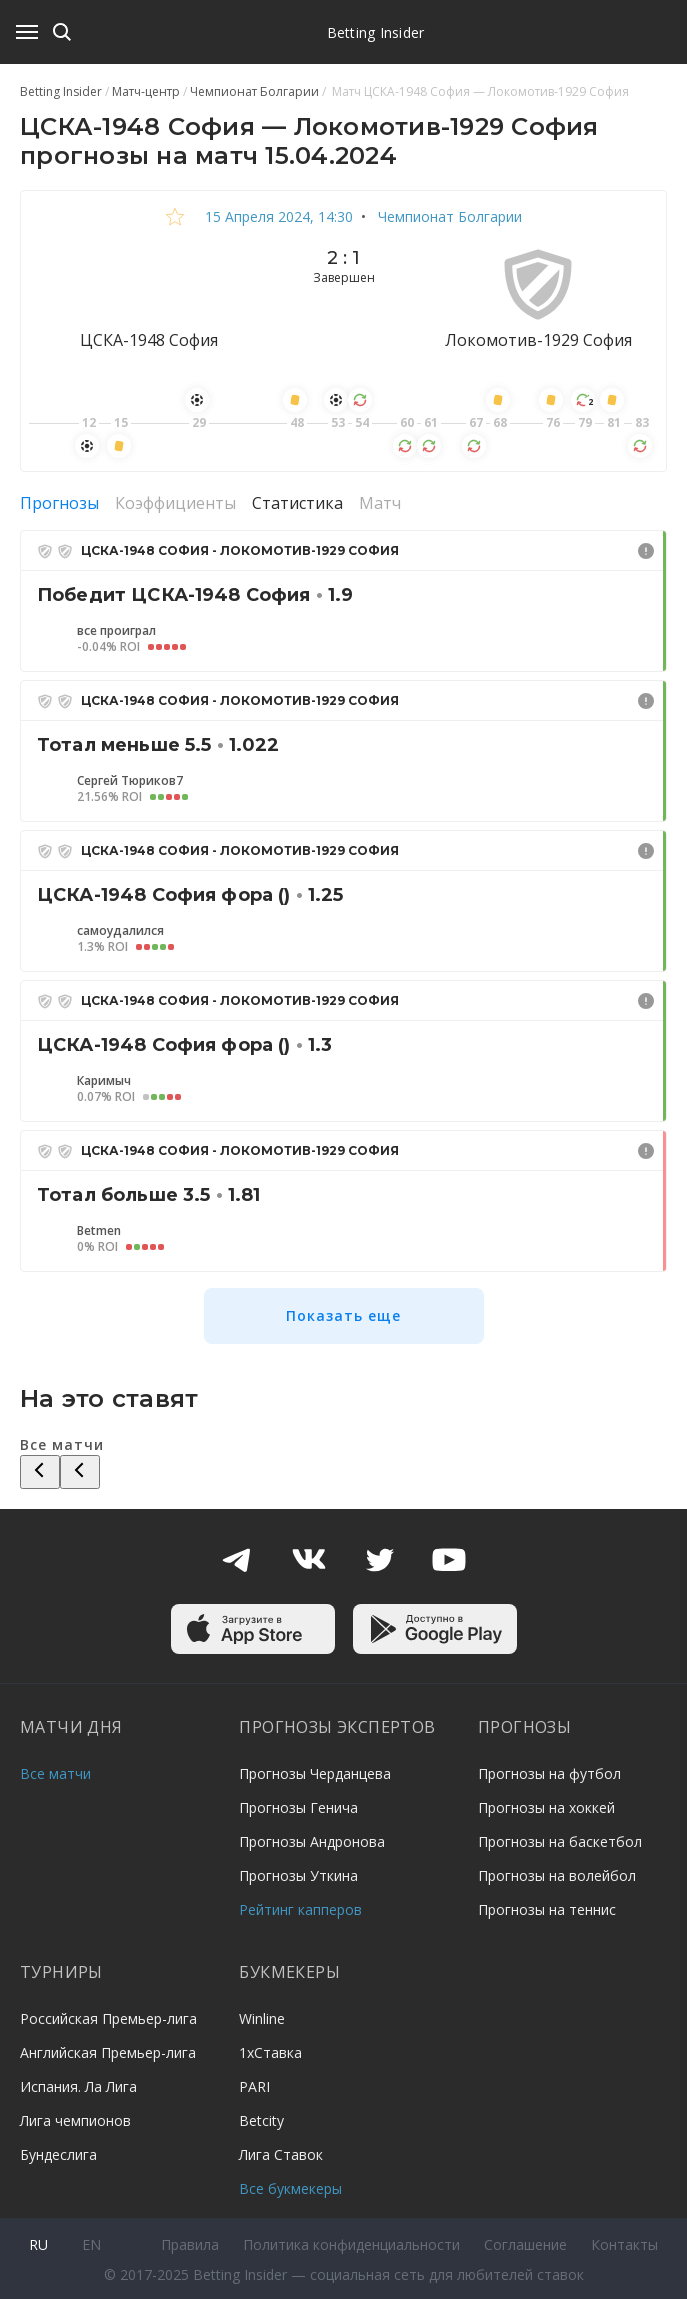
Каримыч (104, 1081)
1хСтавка (270, 2052)
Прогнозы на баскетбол (560, 1841)
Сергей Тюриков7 (130, 781)
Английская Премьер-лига (108, 2052)
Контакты (624, 2244)
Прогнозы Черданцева (315, 1773)
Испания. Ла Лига (78, 2086)
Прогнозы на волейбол (557, 1875)
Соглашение (525, 2244)
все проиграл (116, 631)
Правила (190, 2244)
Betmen (99, 1231)
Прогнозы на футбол (549, 1773)
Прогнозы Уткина (298, 1875)
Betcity (261, 2120)
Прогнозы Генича (298, 1807)
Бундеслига (58, 2154)
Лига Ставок (281, 2154)
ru (38, 2244)
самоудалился (120, 931)
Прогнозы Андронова (312, 1841)
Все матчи (55, 1773)
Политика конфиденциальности (351, 2244)
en (91, 2244)
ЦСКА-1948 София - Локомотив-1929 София (240, 550)
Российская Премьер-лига (108, 2018)
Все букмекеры (290, 2188)
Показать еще (343, 1315)
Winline (262, 2018)
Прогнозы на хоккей (546, 1807)
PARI (254, 2086)
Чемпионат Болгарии (448, 216)
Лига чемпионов (75, 2120)
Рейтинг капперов (300, 1909)
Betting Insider (376, 32)
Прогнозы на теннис (547, 1909)
